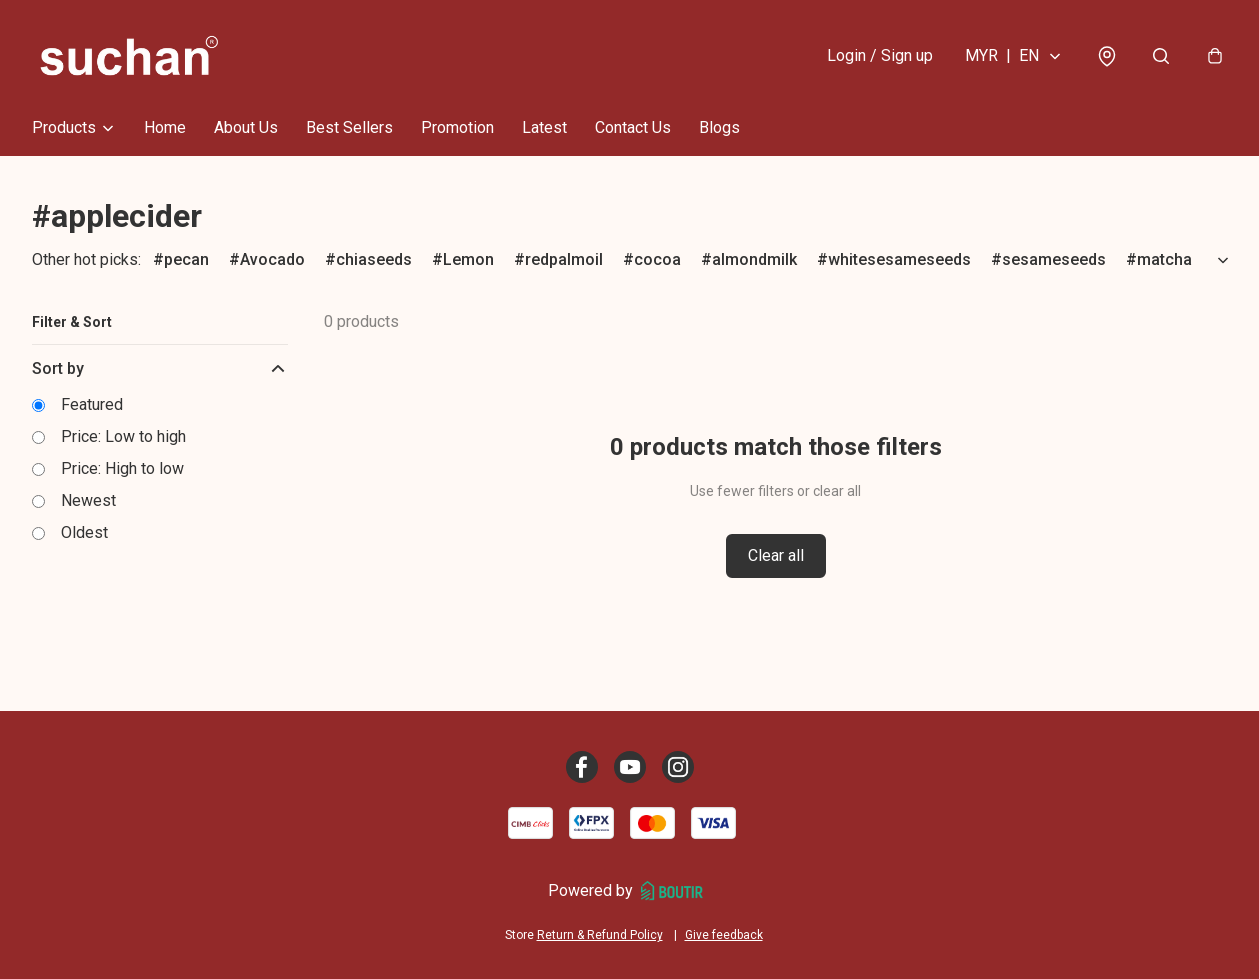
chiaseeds (374, 259)
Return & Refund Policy (600, 935)
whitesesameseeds (899, 259)
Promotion (457, 127)
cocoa (657, 259)
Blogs (719, 127)
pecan (186, 259)
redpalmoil (564, 259)
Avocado (272, 259)
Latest (544, 127)
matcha (1164, 259)
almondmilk (754, 259)
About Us (246, 127)
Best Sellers (349, 127)
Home (165, 127)
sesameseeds (1054, 259)
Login (880, 55)
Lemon (468, 259)
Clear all (776, 555)
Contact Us (633, 127)
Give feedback (724, 935)
